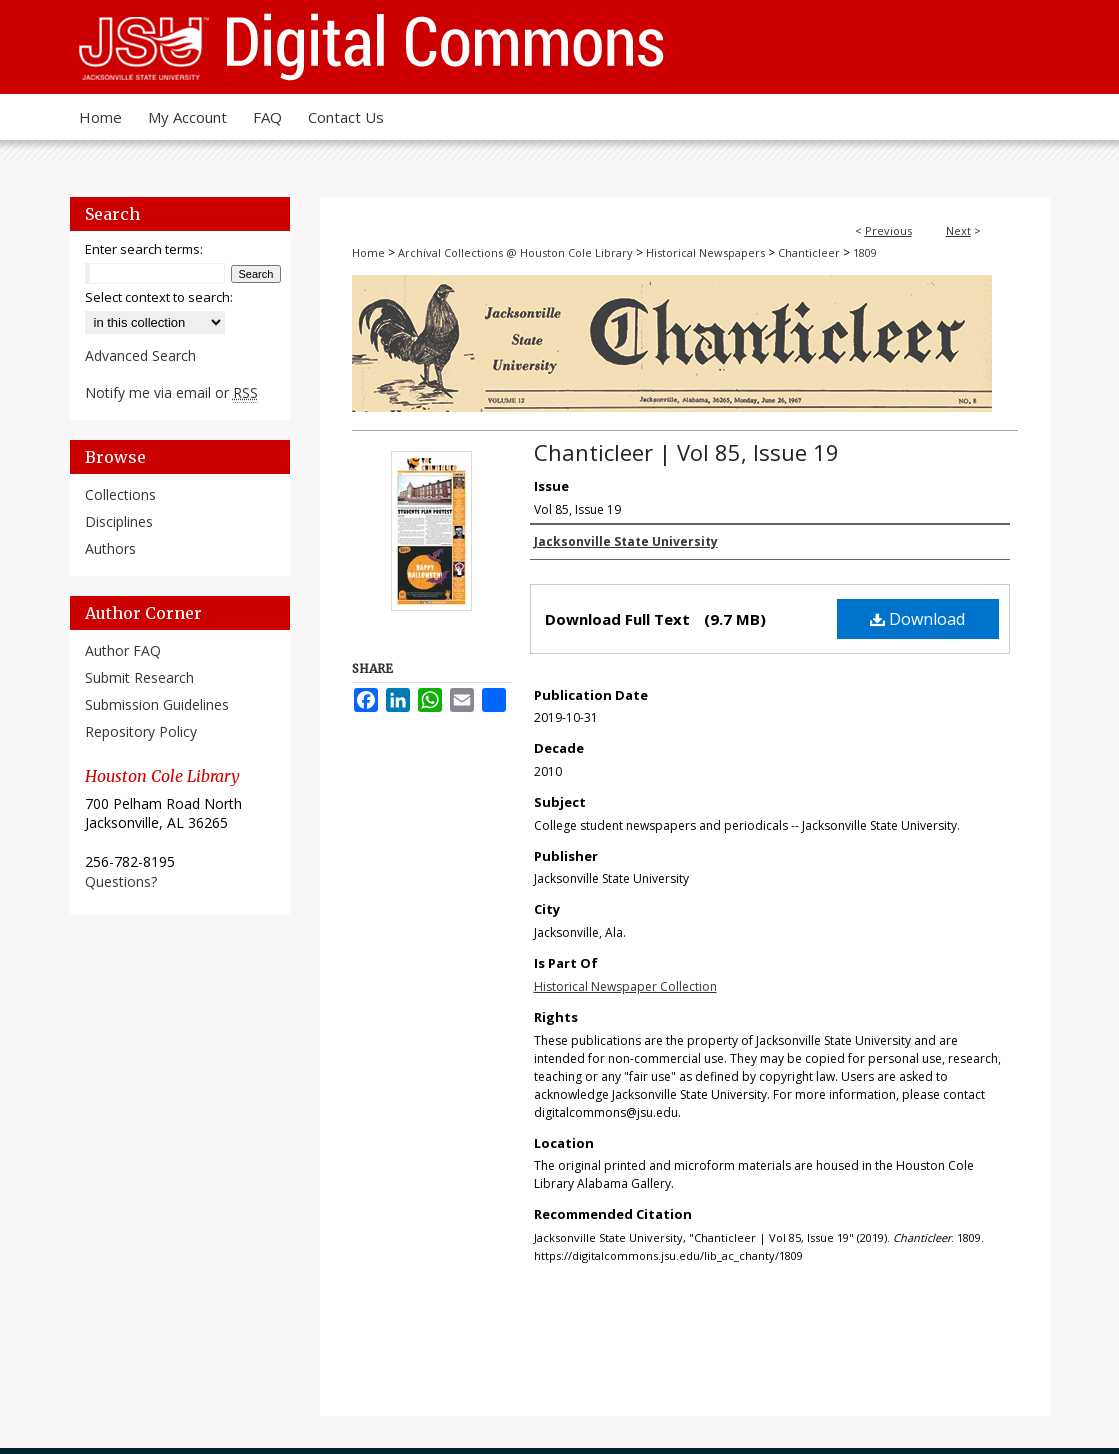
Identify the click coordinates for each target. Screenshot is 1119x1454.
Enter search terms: (144, 249)
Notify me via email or (171, 392)
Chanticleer (809, 252)
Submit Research (139, 677)
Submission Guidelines (157, 704)
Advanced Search (140, 355)
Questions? (121, 881)
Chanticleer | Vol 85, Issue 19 (686, 452)
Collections (120, 494)
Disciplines (119, 521)
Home (368, 252)
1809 (865, 252)
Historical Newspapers (705, 252)
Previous (888, 230)
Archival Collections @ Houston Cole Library (515, 252)
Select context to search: (159, 297)
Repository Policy (141, 731)
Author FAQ (123, 650)
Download (917, 619)
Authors (110, 548)
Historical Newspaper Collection (625, 986)
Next (958, 230)
